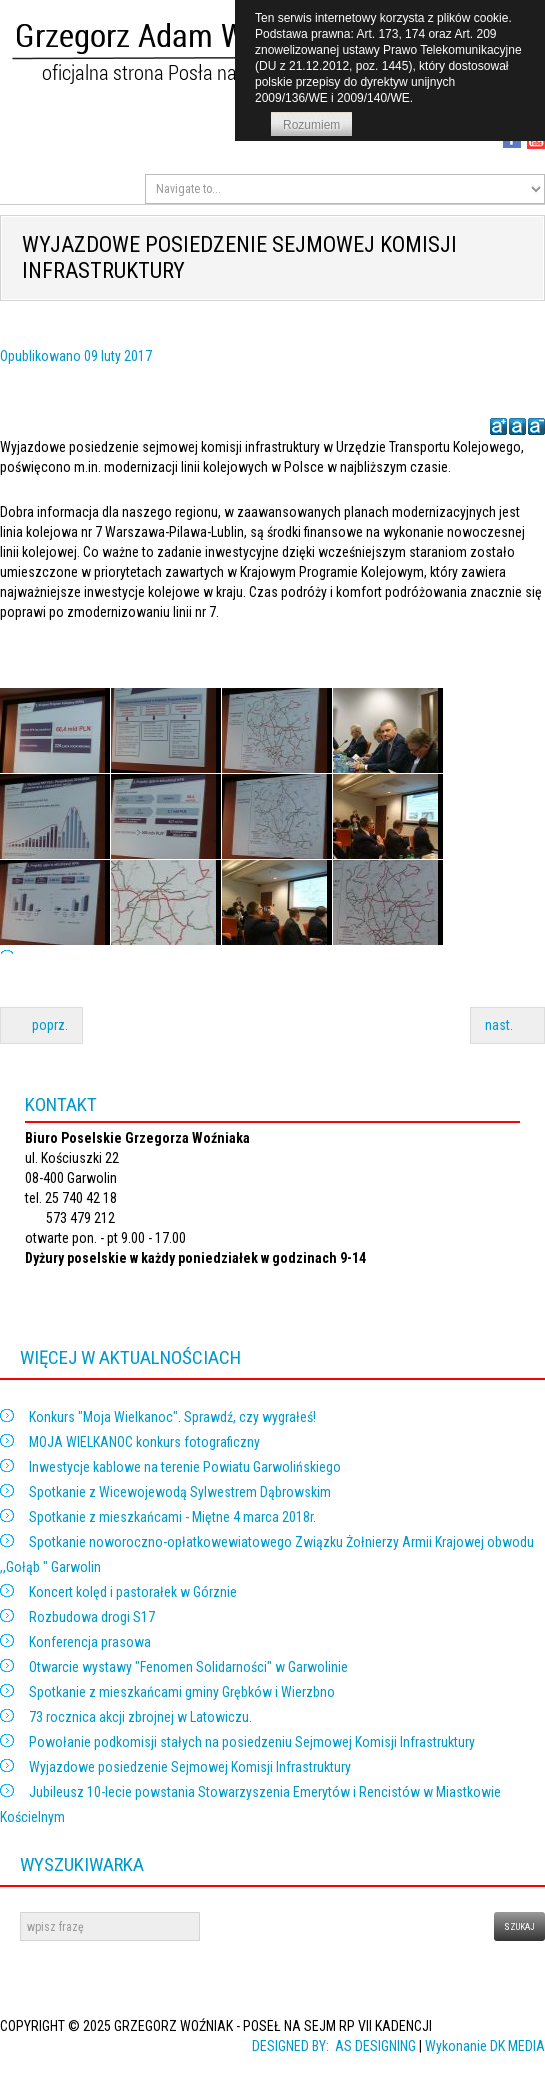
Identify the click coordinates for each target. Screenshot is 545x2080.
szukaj (519, 1927)
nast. (507, 1024)
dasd (0, 1912)
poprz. (41, 1024)
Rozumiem (311, 125)
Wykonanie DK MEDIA (485, 2046)
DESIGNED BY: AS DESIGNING (329, 2046)
